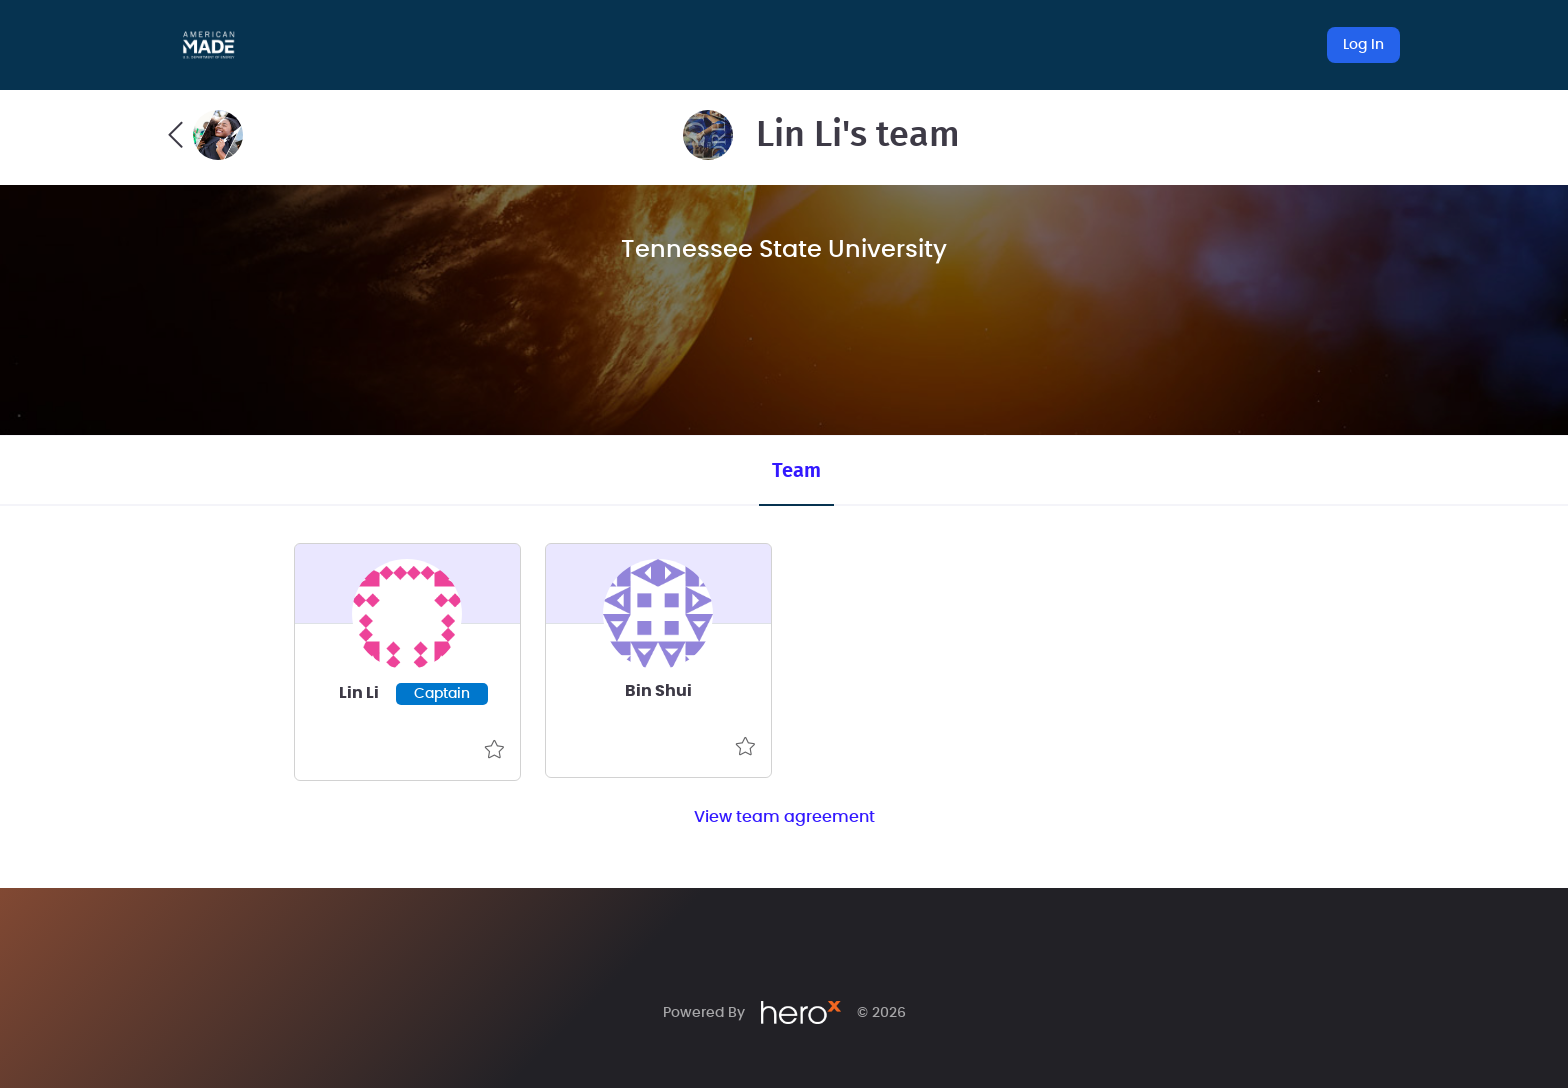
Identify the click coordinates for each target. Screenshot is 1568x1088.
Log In (1363, 45)
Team (796, 471)
